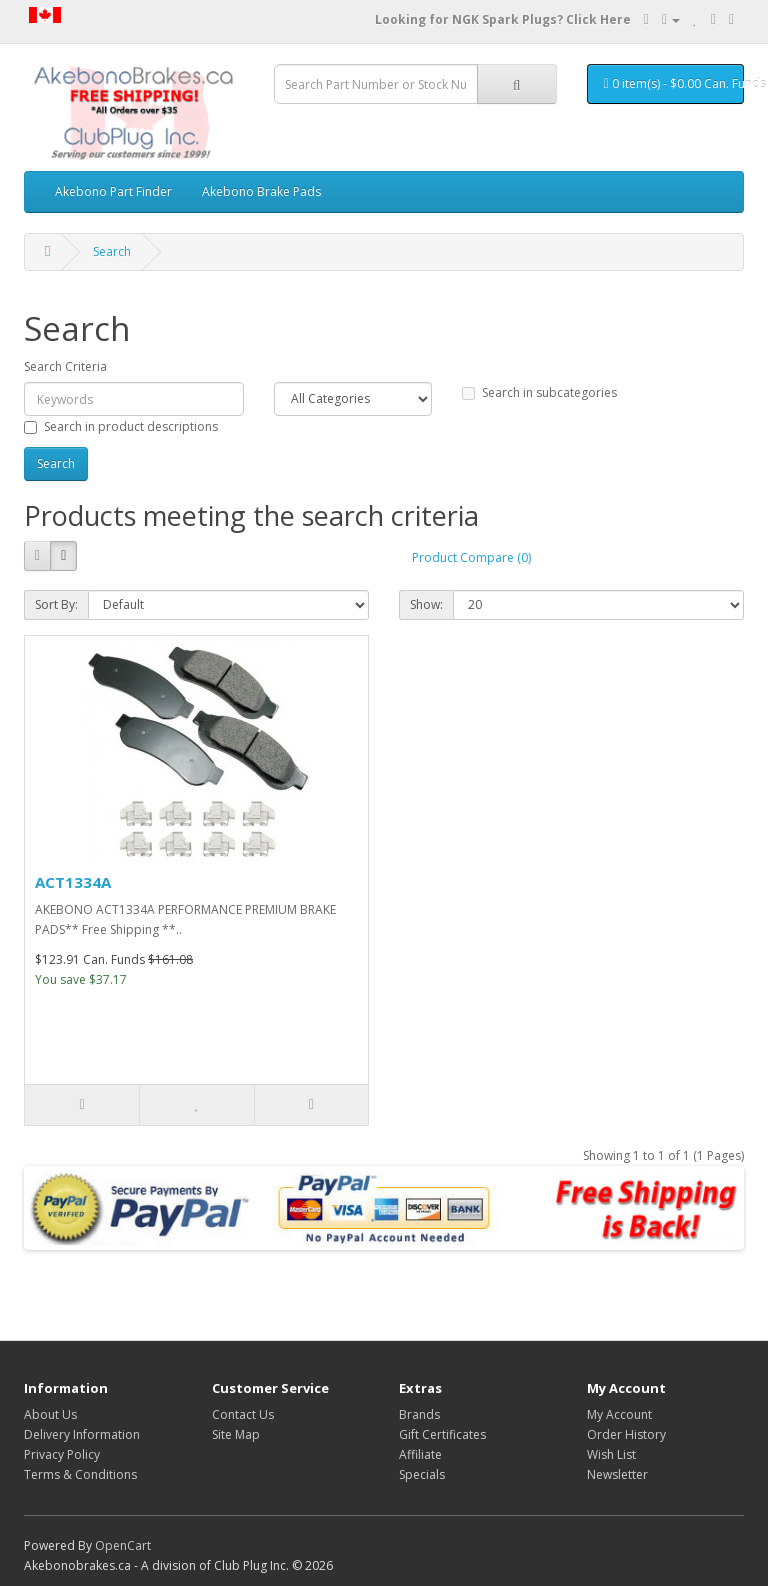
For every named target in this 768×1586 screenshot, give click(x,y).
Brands (419, 1414)
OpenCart (123, 1545)
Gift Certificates (442, 1434)
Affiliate (420, 1454)
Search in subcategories (539, 392)
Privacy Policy (62, 1454)
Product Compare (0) (471, 557)
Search (112, 251)
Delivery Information (82, 1434)
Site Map (236, 1434)
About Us (50, 1414)
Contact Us (243, 1414)
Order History (626, 1434)
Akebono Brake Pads (261, 191)
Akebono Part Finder (113, 191)
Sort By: (56, 604)
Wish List (611, 1454)
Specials (422, 1474)
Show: (426, 604)
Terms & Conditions (80, 1474)
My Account (619, 1414)
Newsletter (617, 1474)
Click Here (598, 19)
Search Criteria (65, 366)
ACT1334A (73, 882)
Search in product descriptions (121, 426)
